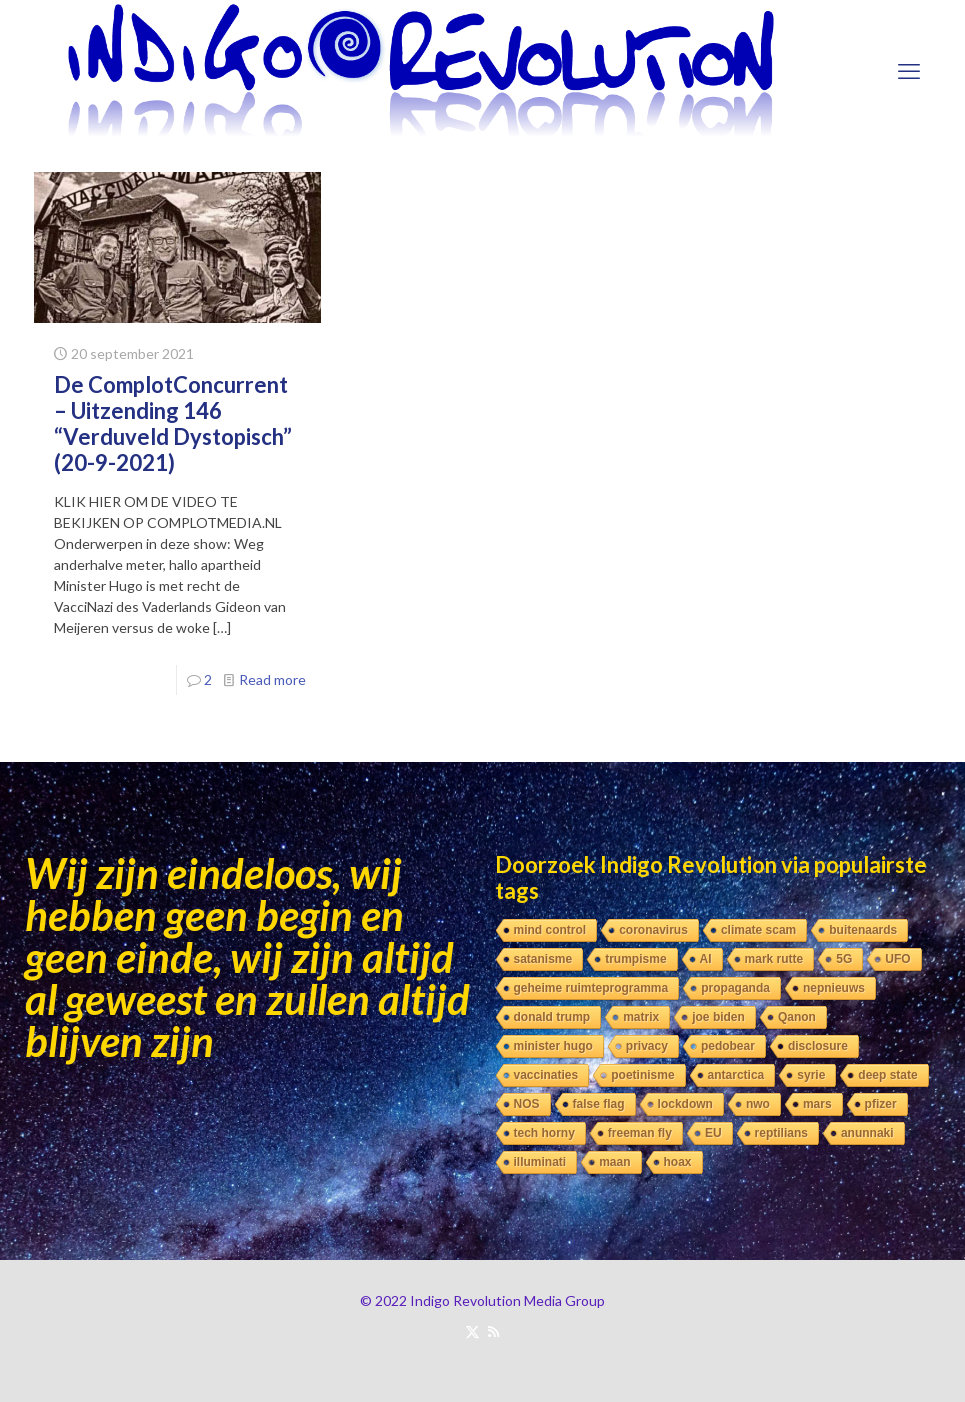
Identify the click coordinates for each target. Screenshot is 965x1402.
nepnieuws (834, 988)
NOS (527, 1104)
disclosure (818, 1046)
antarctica (736, 1075)
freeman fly (640, 1133)
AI (706, 959)
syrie (811, 1075)
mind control (550, 930)
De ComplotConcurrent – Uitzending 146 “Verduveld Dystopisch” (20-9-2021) (173, 423)
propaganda (735, 988)
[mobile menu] (909, 71)
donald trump (552, 1017)
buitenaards (863, 930)
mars (817, 1104)
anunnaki (867, 1133)
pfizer (881, 1104)
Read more (272, 679)
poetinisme (642, 1075)
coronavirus (653, 930)
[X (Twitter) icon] (472, 1331)
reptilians (781, 1133)
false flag (599, 1104)
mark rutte (774, 959)
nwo (758, 1104)
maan (614, 1162)
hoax (678, 1162)
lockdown (685, 1104)
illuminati (540, 1162)
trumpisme (635, 959)
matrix (641, 1017)
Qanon (797, 1017)
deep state (887, 1075)
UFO (897, 959)
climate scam (758, 930)
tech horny (544, 1133)
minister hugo (553, 1046)
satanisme (543, 959)
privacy (647, 1046)
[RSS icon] (493, 1331)
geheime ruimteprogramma (591, 988)
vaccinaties (546, 1075)
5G (844, 959)
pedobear (728, 1046)
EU (713, 1133)
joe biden (718, 1017)
